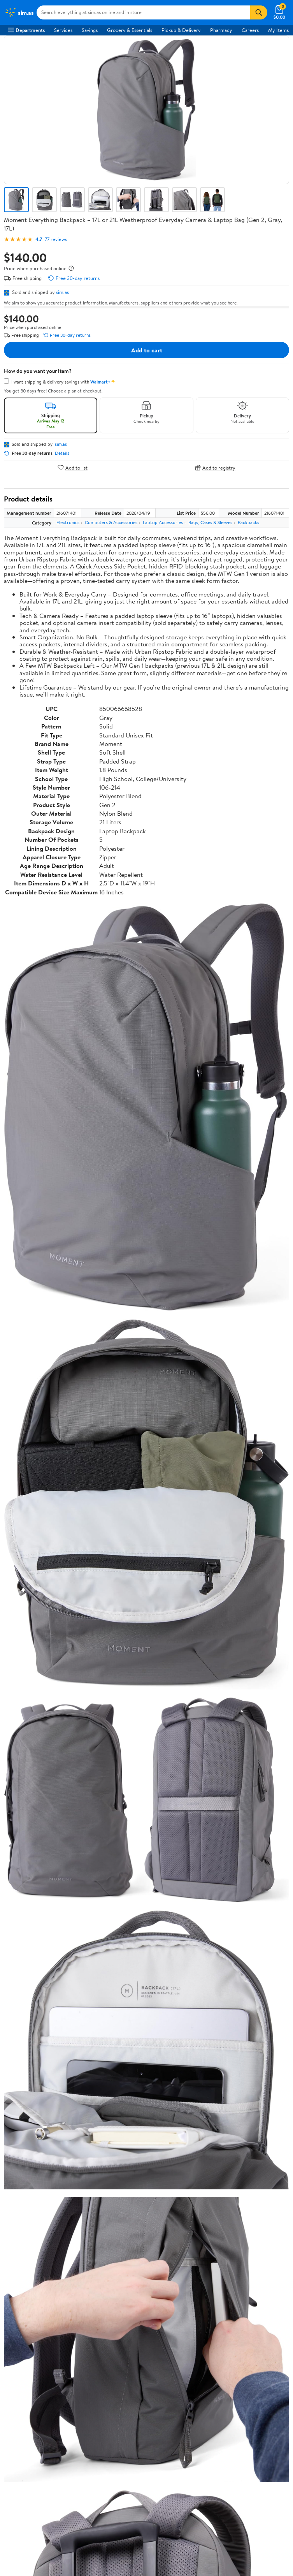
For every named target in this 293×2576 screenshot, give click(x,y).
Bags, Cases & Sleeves (210, 522)
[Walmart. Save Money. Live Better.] (19, 12)
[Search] (258, 12)
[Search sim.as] (143, 12)
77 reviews (56, 239)
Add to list (73, 467)
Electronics (67, 522)
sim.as (62, 292)
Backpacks (248, 522)
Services (63, 29)
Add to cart (146, 350)
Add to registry (215, 467)
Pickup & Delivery (181, 29)
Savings (90, 29)
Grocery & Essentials (129, 29)
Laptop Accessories (163, 522)
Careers (250, 29)
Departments (26, 29)
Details (62, 453)
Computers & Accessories (111, 522)
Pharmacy (221, 29)
